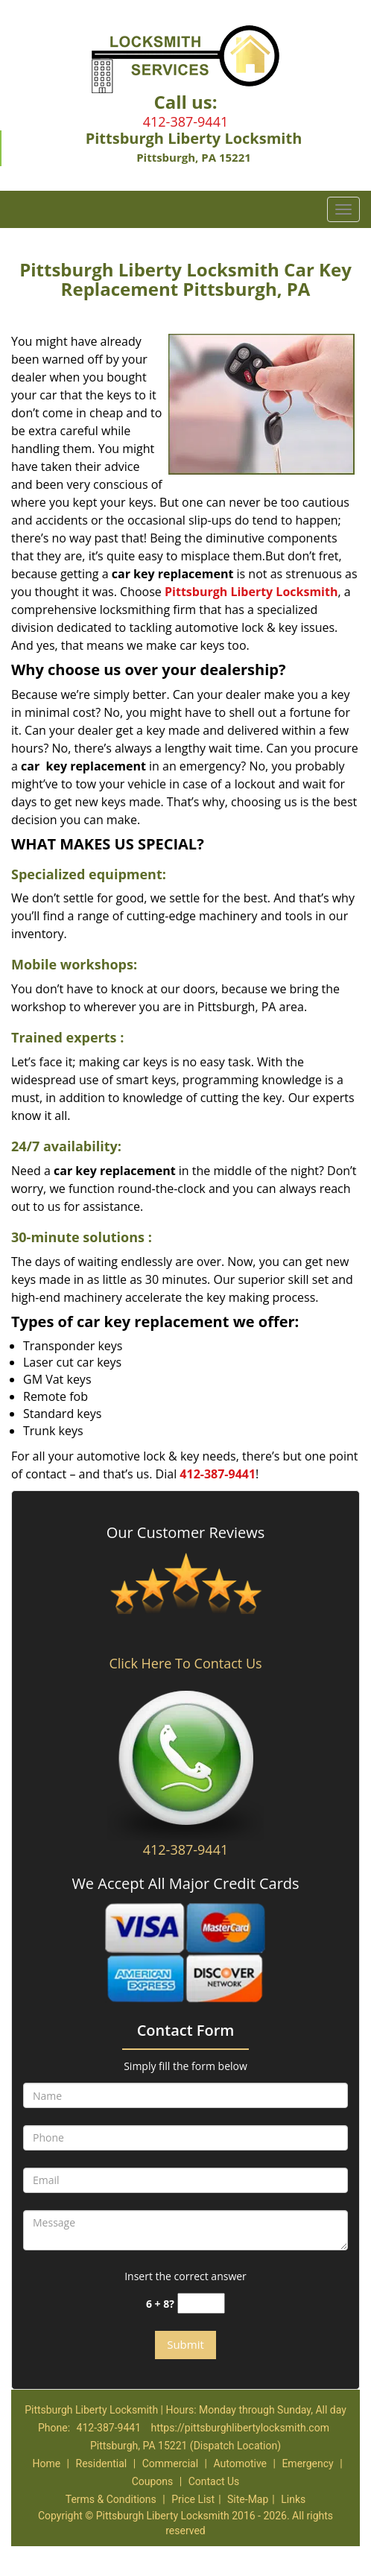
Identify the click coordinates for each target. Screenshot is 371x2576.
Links (293, 2499)
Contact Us (214, 2481)
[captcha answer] (201, 2303)
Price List (193, 2499)
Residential (101, 2463)
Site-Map (247, 2499)
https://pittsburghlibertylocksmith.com (239, 2428)
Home (46, 2463)
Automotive (240, 2463)
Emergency (307, 2463)
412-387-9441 (186, 121)
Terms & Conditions (111, 2499)
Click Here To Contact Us (185, 1663)
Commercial (170, 2463)
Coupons (153, 2481)
